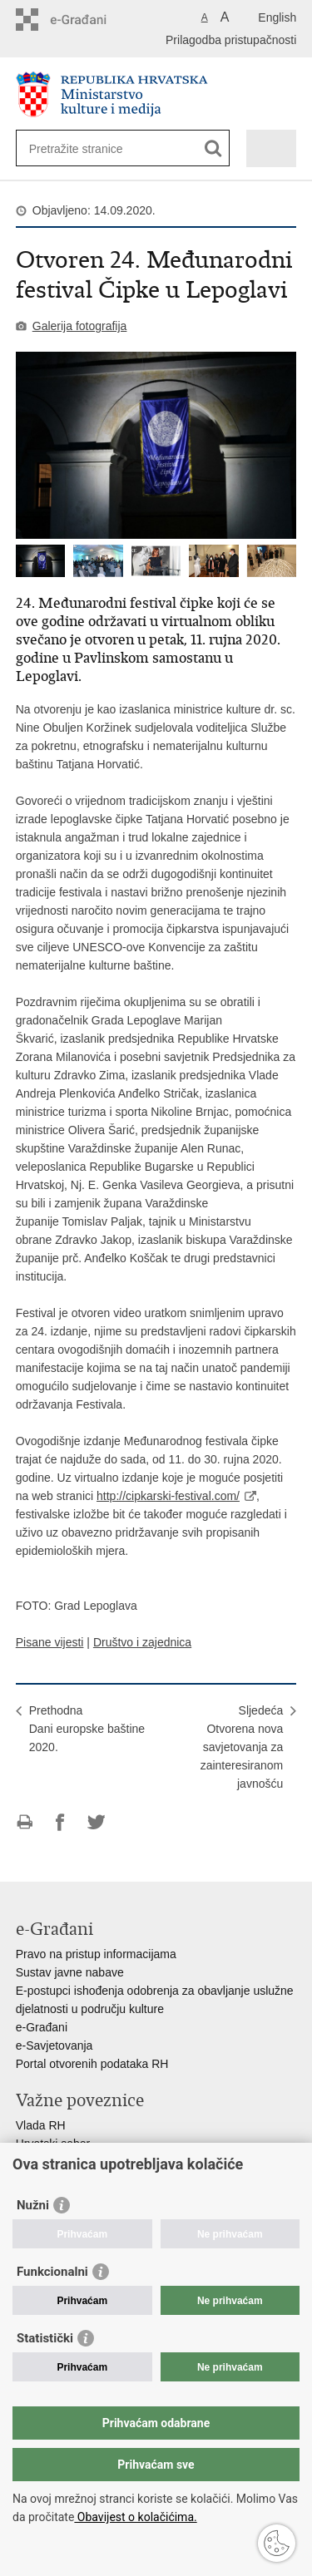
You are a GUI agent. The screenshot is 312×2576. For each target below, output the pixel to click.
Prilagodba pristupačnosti (231, 40)
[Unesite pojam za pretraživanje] (89, 148)
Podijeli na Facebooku (60, 1822)
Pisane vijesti (50, 1642)
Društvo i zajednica (142, 1642)
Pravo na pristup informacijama (96, 1954)
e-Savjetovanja (54, 2045)
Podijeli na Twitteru (96, 1822)
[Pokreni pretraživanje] (213, 148)
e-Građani (41, 2027)
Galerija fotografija (79, 326)
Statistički (45, 2338)
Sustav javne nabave (70, 1972)
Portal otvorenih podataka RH (92, 2063)
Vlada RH (41, 2125)
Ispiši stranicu (24, 1822)
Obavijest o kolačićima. (135, 2517)
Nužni (33, 2205)
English (277, 17)
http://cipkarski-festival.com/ (168, 1496)
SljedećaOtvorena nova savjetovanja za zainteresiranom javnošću (242, 1747)
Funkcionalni (52, 2271)
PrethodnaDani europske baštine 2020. (87, 1729)
